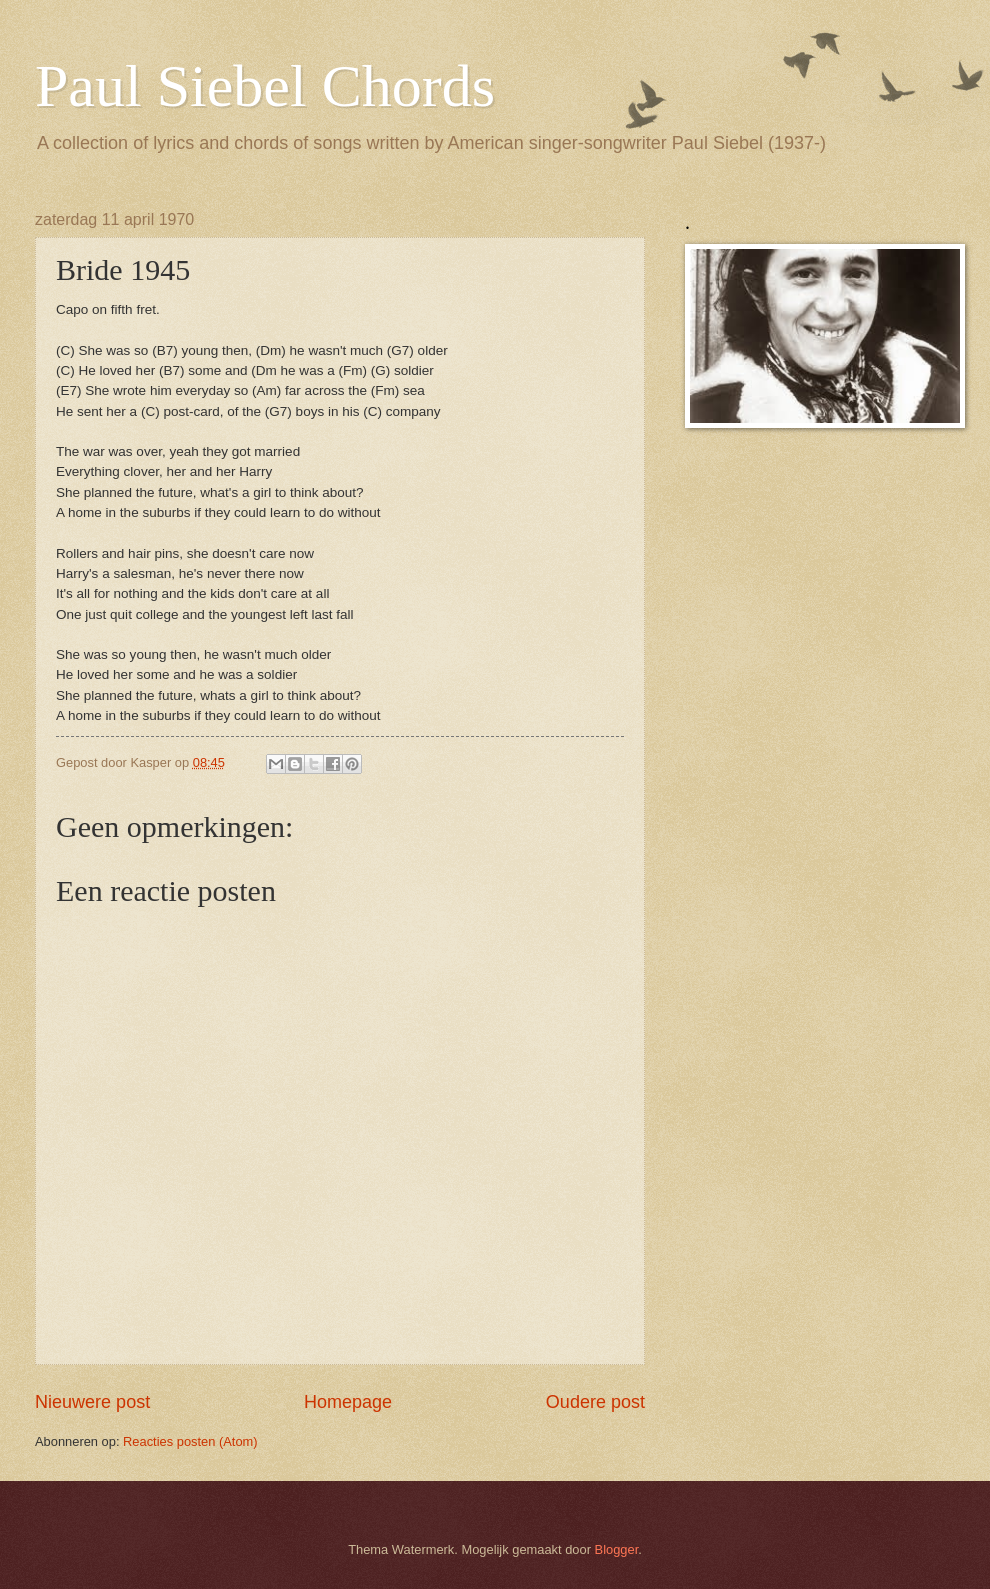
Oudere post (595, 1402)
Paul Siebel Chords (265, 86)
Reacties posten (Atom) (190, 1441)
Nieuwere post (92, 1402)
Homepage (348, 1402)
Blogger (617, 1549)
